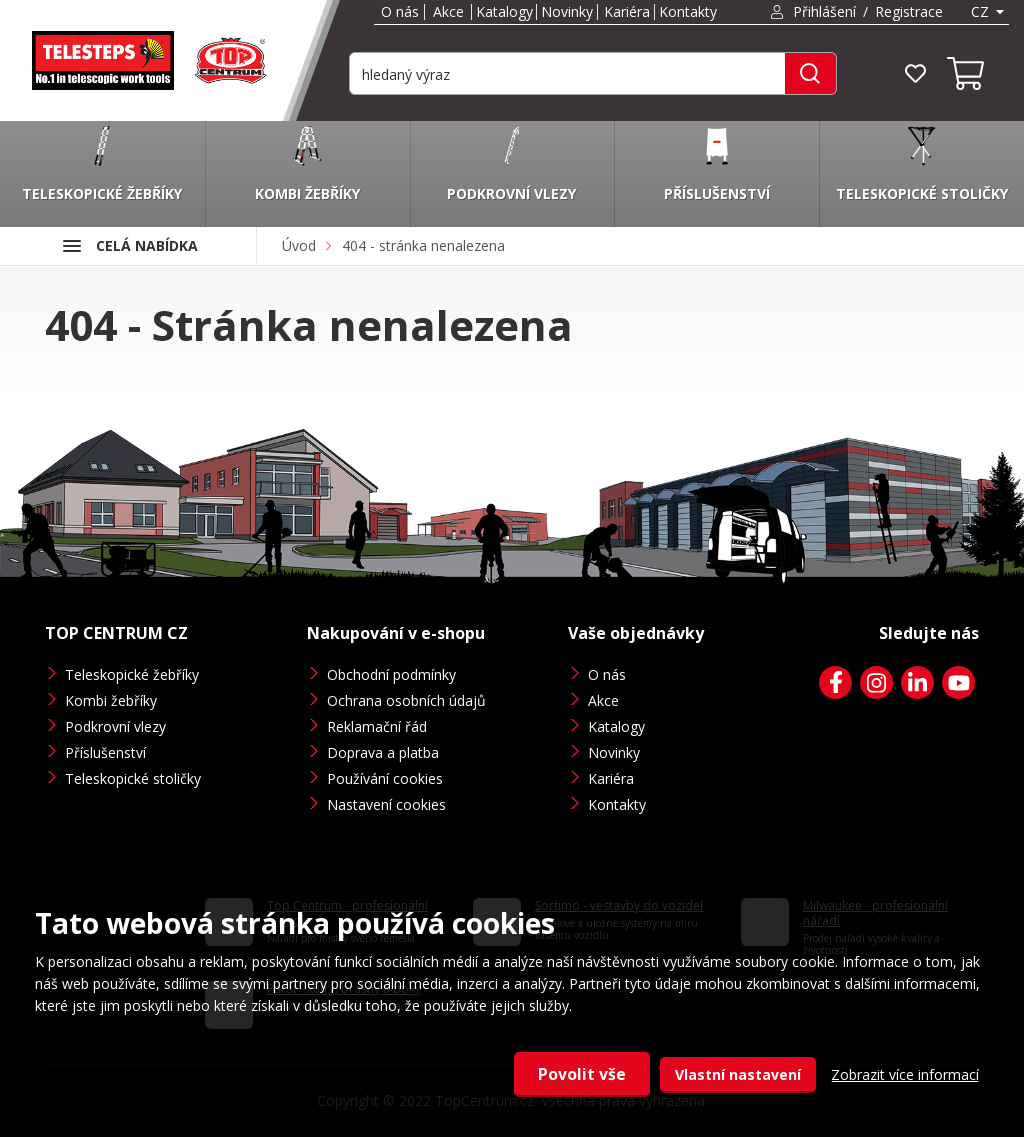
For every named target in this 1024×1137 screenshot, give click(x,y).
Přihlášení (824, 11)
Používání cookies (385, 778)
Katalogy (504, 11)
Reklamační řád (377, 726)
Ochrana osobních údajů (406, 700)
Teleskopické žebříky (132, 674)
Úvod (299, 245)
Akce (448, 11)
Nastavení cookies (386, 804)
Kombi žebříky (111, 700)
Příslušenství (105, 752)
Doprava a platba (383, 752)
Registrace (909, 11)
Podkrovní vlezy (115, 726)
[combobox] (986, 12)
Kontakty (688, 11)
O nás (400, 11)
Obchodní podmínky (391, 674)
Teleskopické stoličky (133, 778)
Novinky (567, 11)
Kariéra (627, 11)
